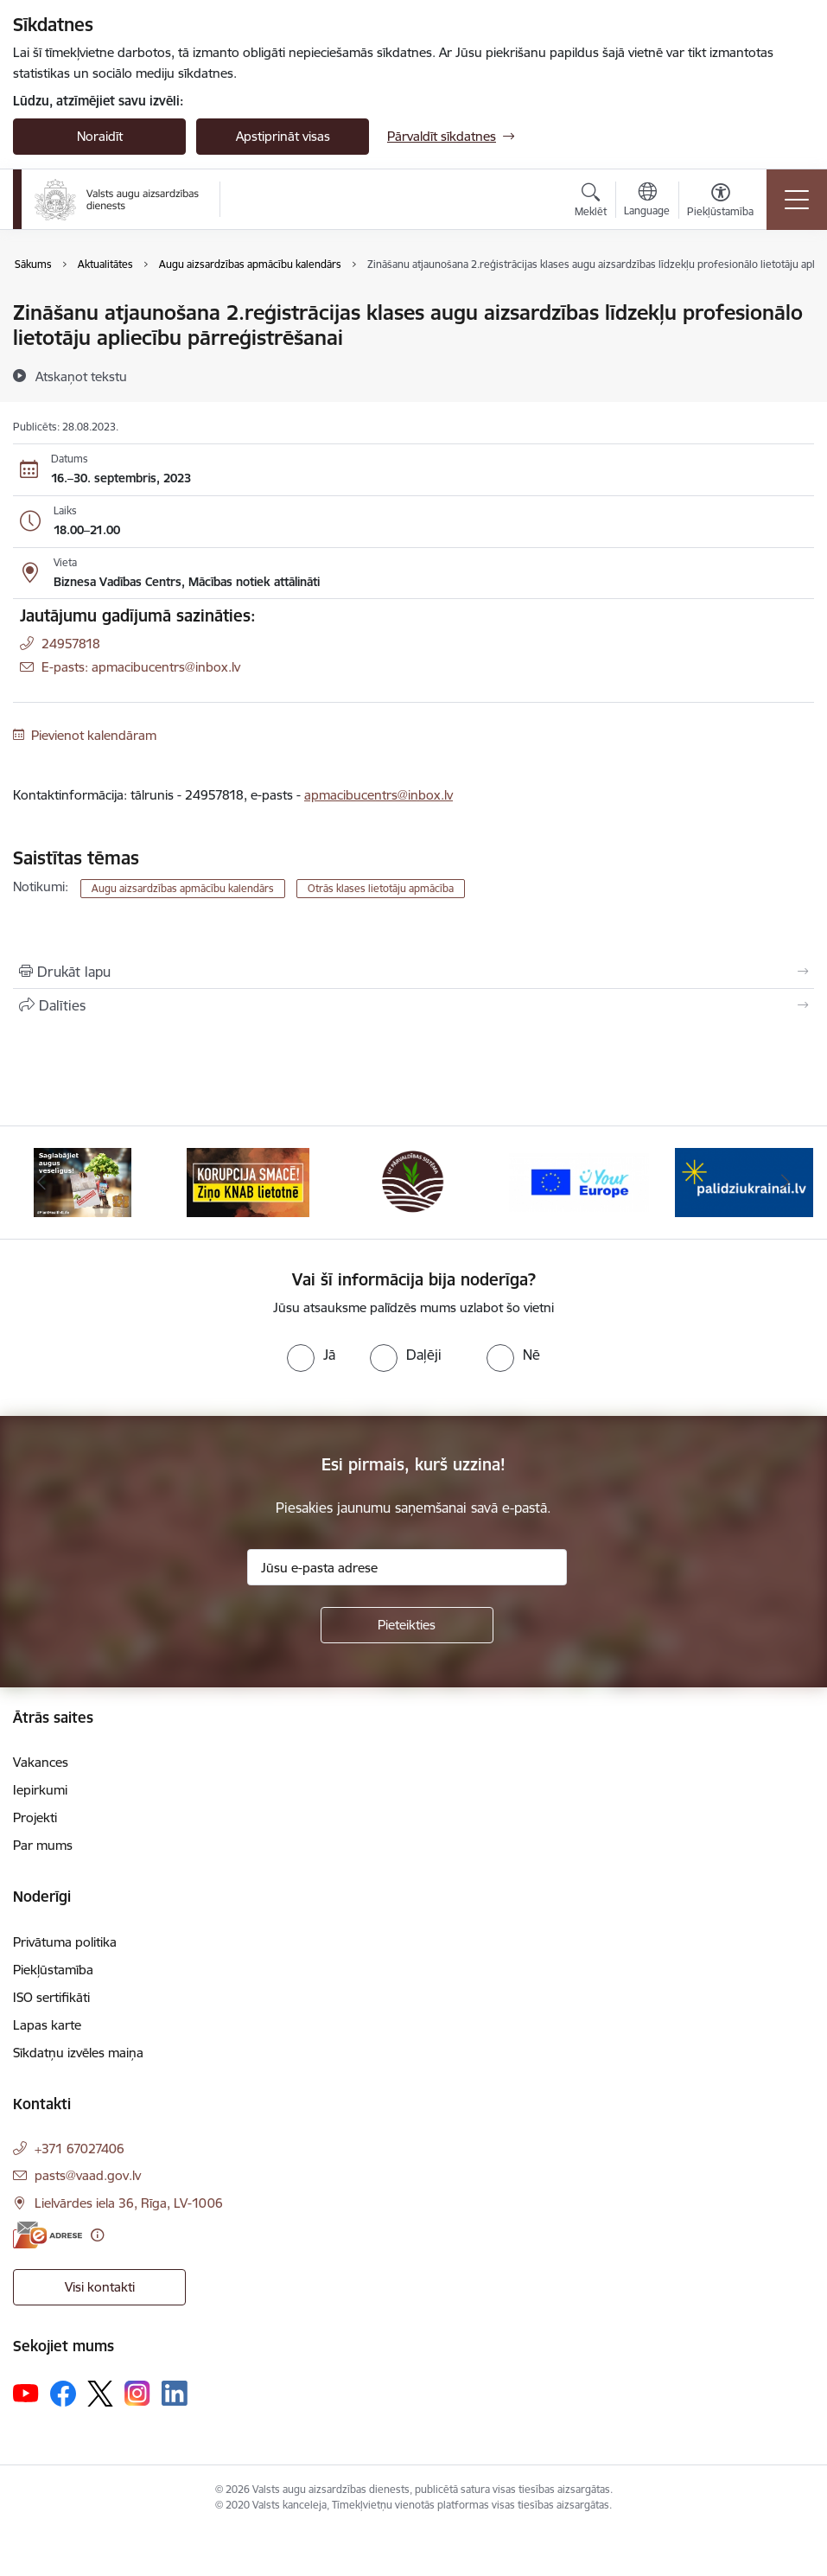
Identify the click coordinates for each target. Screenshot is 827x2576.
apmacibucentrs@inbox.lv (378, 795)
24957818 (70, 643)
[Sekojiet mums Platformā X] (100, 2394)
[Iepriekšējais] (41, 1182)
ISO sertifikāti (51, 1997)
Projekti (35, 1817)
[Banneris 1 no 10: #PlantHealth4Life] (82, 1181)
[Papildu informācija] (97, 2234)
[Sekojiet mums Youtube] (26, 2392)
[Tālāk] (785, 1182)
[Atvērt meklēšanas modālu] (590, 202)
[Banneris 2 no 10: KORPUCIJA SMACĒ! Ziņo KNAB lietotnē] (248, 1181)
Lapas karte (47, 2025)
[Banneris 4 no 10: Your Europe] (578, 1181)
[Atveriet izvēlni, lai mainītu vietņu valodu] (646, 201)
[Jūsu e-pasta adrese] (407, 1567)
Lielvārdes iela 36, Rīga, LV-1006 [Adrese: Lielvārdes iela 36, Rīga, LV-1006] (129, 2203)
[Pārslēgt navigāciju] (797, 199)
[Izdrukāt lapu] (413, 971)
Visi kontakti (100, 2287)
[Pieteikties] (407, 1625)
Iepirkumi (40, 1790)
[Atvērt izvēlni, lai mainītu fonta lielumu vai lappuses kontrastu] (720, 202)
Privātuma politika (65, 1942)
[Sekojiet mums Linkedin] (175, 2394)
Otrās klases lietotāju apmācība (381, 888)
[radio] (311, 1354)
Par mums (43, 1845)
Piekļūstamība (53, 1969)
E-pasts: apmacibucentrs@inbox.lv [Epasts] (140, 667)
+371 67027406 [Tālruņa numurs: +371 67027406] (79, 2148)
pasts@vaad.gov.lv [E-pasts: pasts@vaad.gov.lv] (88, 2175)
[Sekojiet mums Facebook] (63, 2394)
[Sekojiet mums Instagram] (137, 2393)
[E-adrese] (47, 2235)
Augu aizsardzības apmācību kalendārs (183, 888)
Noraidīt (100, 136)
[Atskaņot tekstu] (81, 376)
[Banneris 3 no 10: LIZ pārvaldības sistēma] (413, 1181)
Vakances (40, 1762)
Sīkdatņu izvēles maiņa (78, 2052)
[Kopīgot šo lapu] (413, 1005)
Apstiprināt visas (283, 136)
